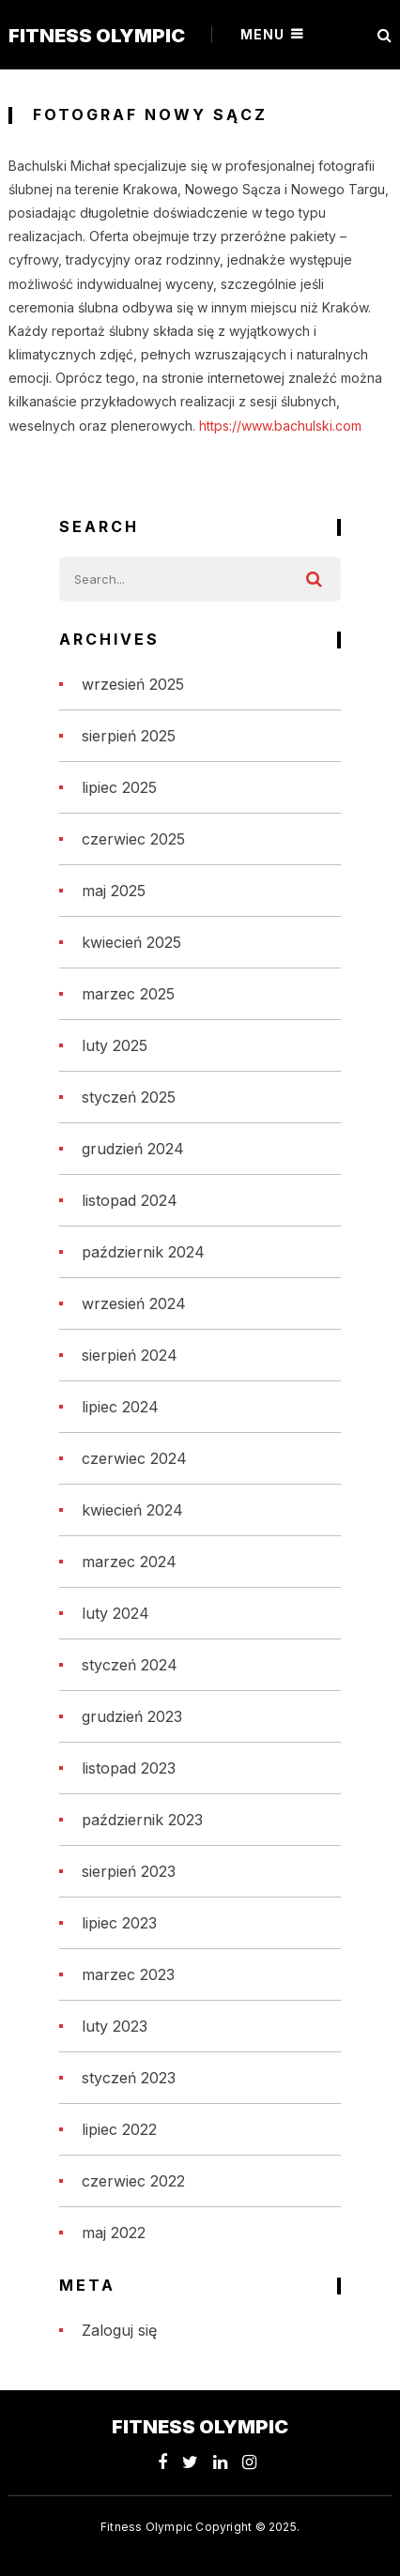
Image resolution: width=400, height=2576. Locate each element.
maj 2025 (114, 890)
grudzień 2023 (132, 1716)
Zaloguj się (119, 2330)
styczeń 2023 (129, 2077)
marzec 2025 (128, 993)
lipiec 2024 (120, 1406)
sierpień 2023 (129, 1871)
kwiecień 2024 (132, 1510)
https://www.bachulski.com (280, 426)
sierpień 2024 (129, 1355)
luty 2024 (115, 1613)
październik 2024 (143, 1251)
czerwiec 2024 (134, 1458)
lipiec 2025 (119, 787)
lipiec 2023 (119, 1922)
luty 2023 (114, 2026)
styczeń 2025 (129, 1097)
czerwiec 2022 (133, 2181)
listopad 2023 (129, 1768)
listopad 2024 (129, 1200)
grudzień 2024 (133, 1148)
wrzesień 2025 (133, 684)
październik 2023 (142, 1819)
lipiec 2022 (119, 2129)
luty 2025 (114, 1045)
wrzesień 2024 (134, 1303)
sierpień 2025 (129, 735)
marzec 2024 (129, 1561)
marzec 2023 (128, 1974)
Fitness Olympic (96, 35)
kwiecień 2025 (131, 942)
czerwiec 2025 (133, 839)
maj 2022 (114, 2232)
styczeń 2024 (129, 1664)
